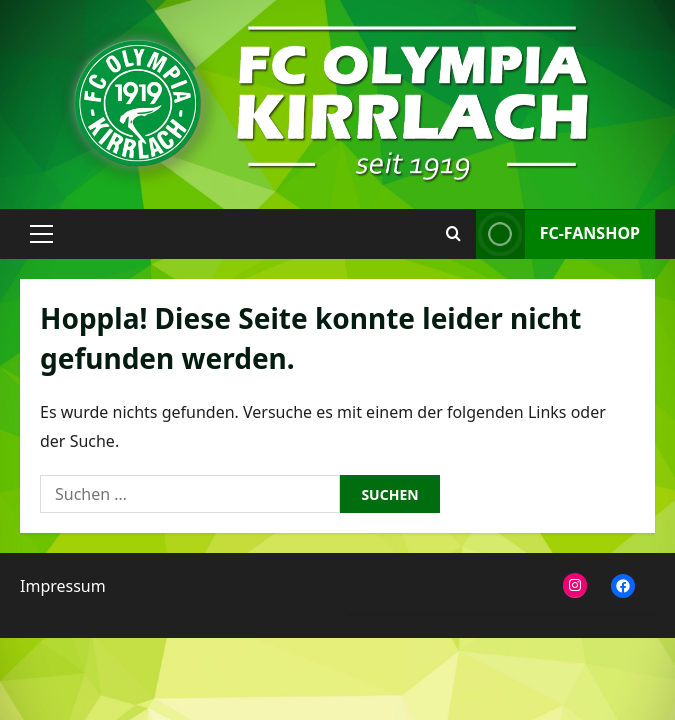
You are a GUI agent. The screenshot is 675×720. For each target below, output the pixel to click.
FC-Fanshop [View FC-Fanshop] (558, 234)
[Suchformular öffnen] (453, 234)
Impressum (63, 586)
